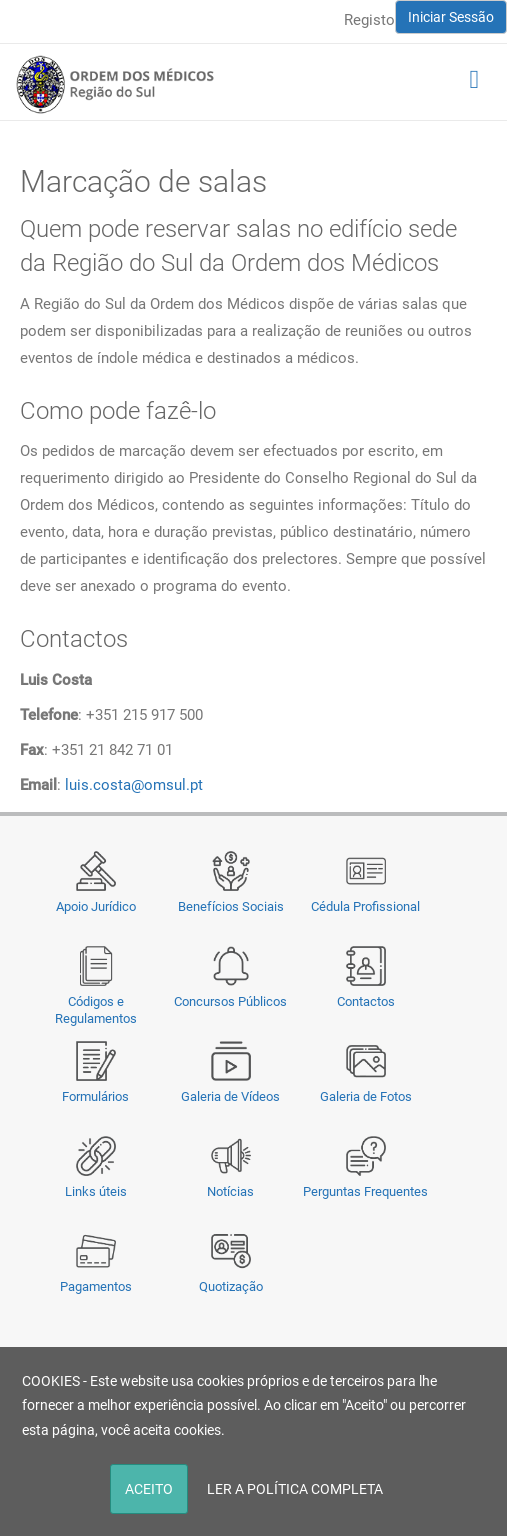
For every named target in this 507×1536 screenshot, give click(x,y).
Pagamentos (96, 1286)
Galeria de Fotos (366, 1096)
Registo (369, 20)
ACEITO (149, 1489)
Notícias (230, 1191)
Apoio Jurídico (96, 906)
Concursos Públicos (230, 1001)
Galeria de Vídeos (230, 1096)
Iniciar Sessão (451, 17)
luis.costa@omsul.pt (134, 785)
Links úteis (96, 1191)
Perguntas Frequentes (365, 1191)
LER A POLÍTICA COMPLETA (295, 1489)
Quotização (231, 1286)
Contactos (366, 1001)
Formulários (95, 1096)
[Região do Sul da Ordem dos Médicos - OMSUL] (115, 84)
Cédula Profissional (365, 906)
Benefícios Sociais (231, 906)
